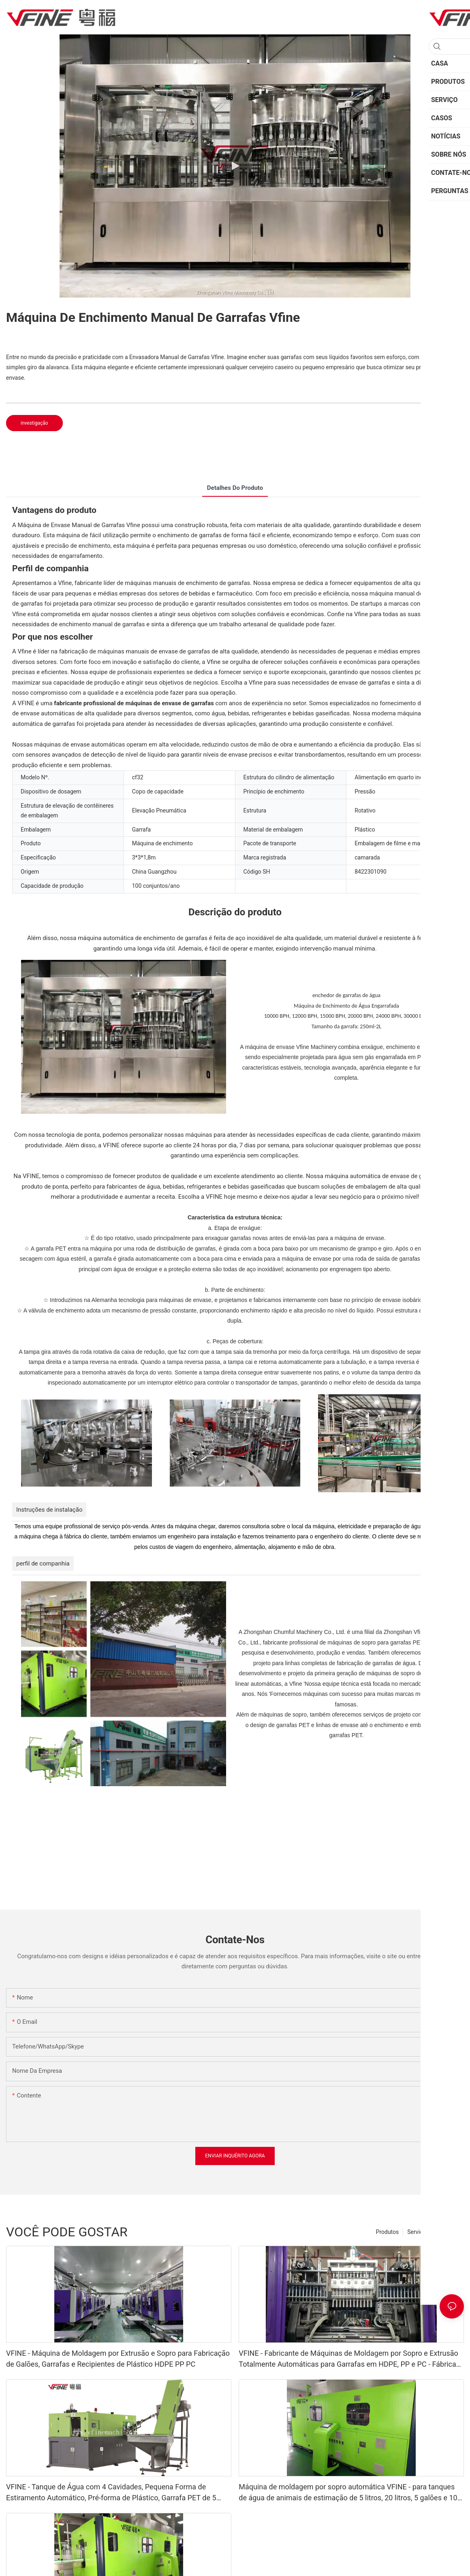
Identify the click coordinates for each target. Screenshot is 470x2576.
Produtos (387, 2232)
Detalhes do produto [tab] (235, 487)
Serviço (416, 2232)
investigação (34, 423)
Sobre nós (447, 2232)
